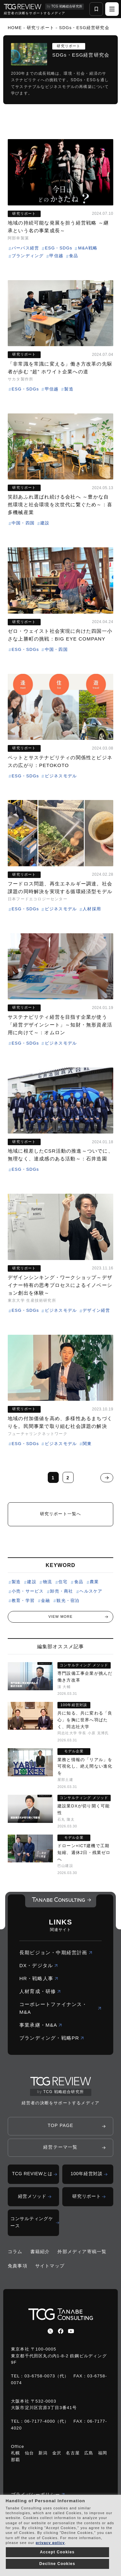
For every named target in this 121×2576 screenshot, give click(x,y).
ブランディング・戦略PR (51, 2038)
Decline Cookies (57, 2563)
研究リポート (40, 27)
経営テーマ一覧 (60, 2147)
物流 (47, 1581)
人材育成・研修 (40, 1991)
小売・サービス (28, 1591)
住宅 (62, 1581)
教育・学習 (23, 1600)
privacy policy (50, 2543)
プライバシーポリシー (38, 2494)
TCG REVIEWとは (32, 2173)
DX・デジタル (38, 1965)
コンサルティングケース (31, 2222)
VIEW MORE (60, 1616)
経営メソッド (32, 2196)
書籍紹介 (40, 2251)
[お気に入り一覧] (96, 9)
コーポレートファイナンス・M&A (60, 2008)
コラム (15, 2251)
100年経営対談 (87, 2173)
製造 (16, 1581)
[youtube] (71, 2331)
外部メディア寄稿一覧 (81, 2251)
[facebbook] (60, 2331)
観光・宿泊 (67, 1600)
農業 (94, 1581)
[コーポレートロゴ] (60, 1900)
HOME (15, 27)
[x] (50, 2331)
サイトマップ (50, 2265)
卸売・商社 (61, 1591)
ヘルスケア (90, 1591)
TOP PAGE (61, 2125)
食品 (78, 1581)
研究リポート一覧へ (60, 1513)
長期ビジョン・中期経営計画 (56, 1952)
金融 (45, 1600)
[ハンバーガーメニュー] (112, 9)
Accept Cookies (57, 2552)
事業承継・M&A (40, 2025)
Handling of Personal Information (45, 2500)
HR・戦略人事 (38, 1978)
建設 (31, 1581)
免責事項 (17, 2265)
